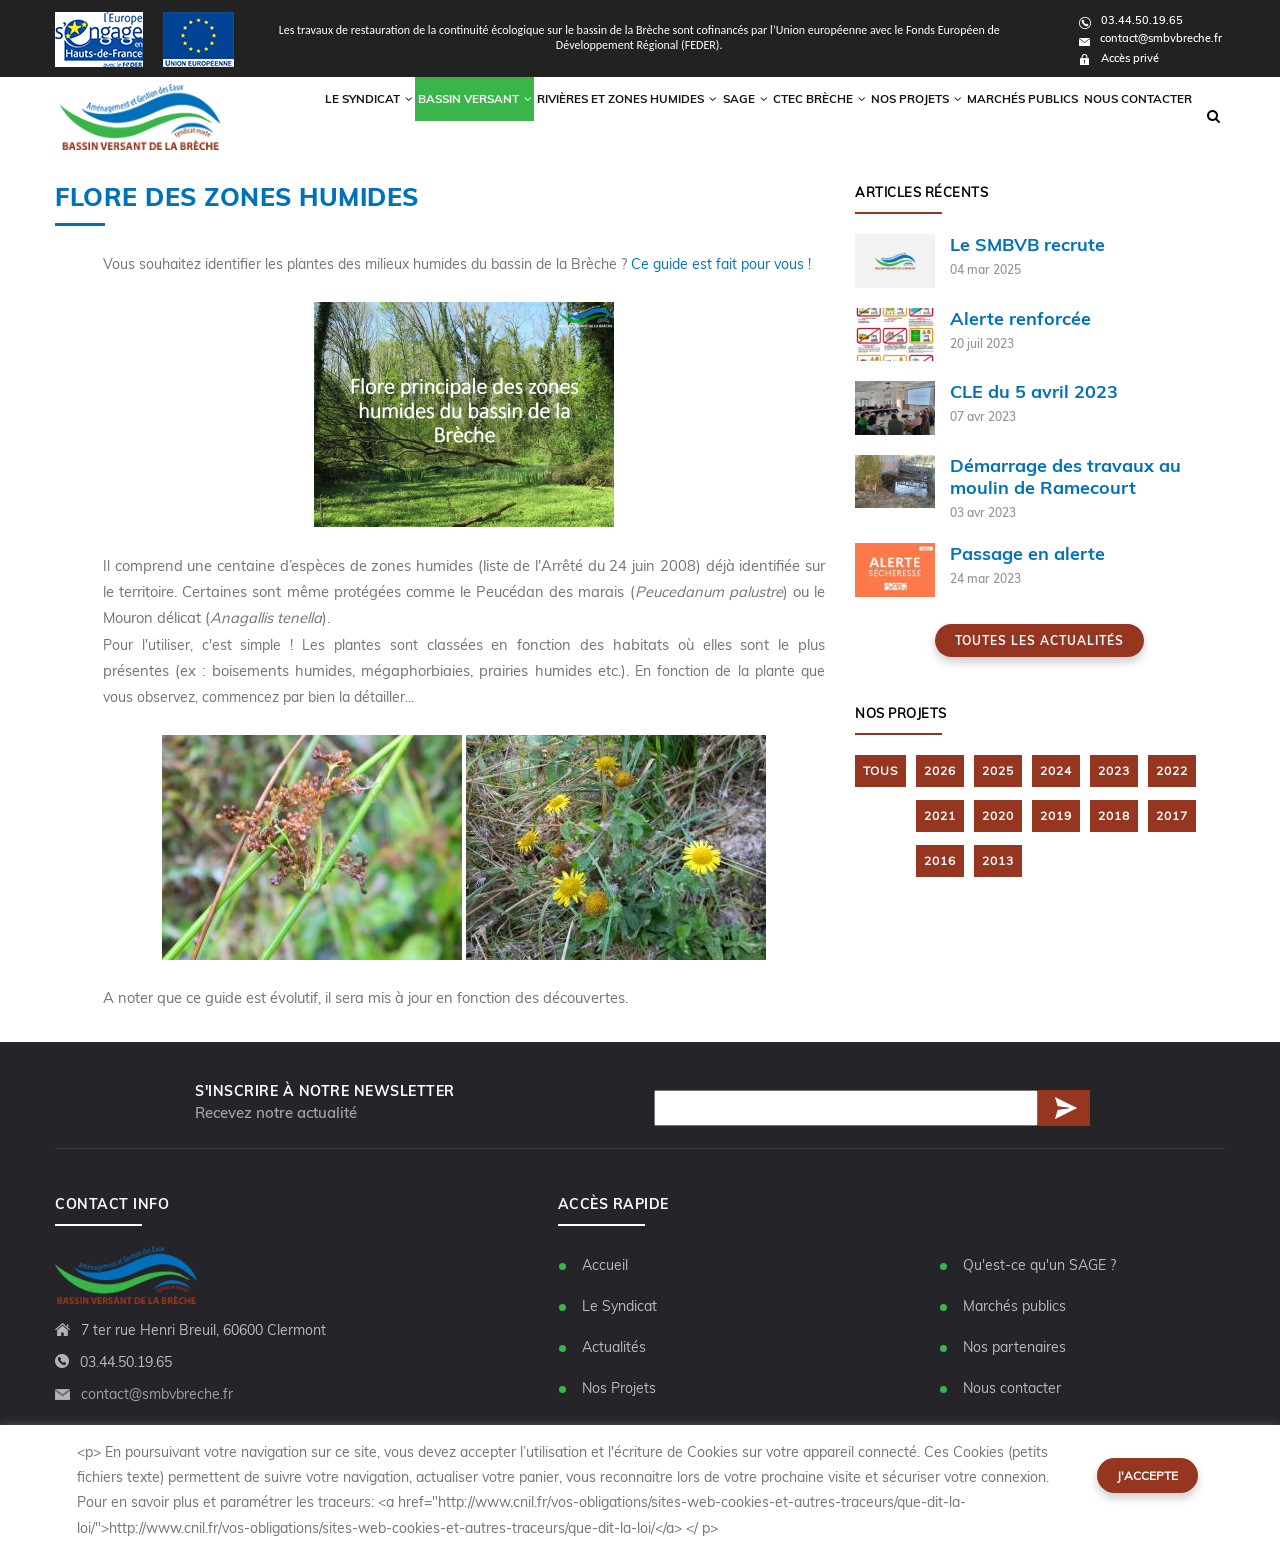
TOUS (880, 771)
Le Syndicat (619, 1307)
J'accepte (1147, 1475)
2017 (1172, 816)
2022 (1172, 771)
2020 (998, 816)
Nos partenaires (1014, 1348)
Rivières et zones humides (587, 116)
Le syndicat (317, 116)
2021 (940, 816)
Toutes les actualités (1039, 641)
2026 (940, 771)
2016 (940, 860)
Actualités (614, 1348)
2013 (998, 860)
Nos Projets (901, 116)
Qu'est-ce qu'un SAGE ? (1039, 1266)
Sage (712, 116)
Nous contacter (1135, 116)
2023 (1114, 771)
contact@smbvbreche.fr (1150, 38)
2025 (998, 771)
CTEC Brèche (795, 116)
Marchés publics (1014, 116)
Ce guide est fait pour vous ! (723, 264)
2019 (1056, 816)
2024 (1056, 771)
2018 (1114, 816)
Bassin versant (429, 116)
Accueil (605, 1266)
